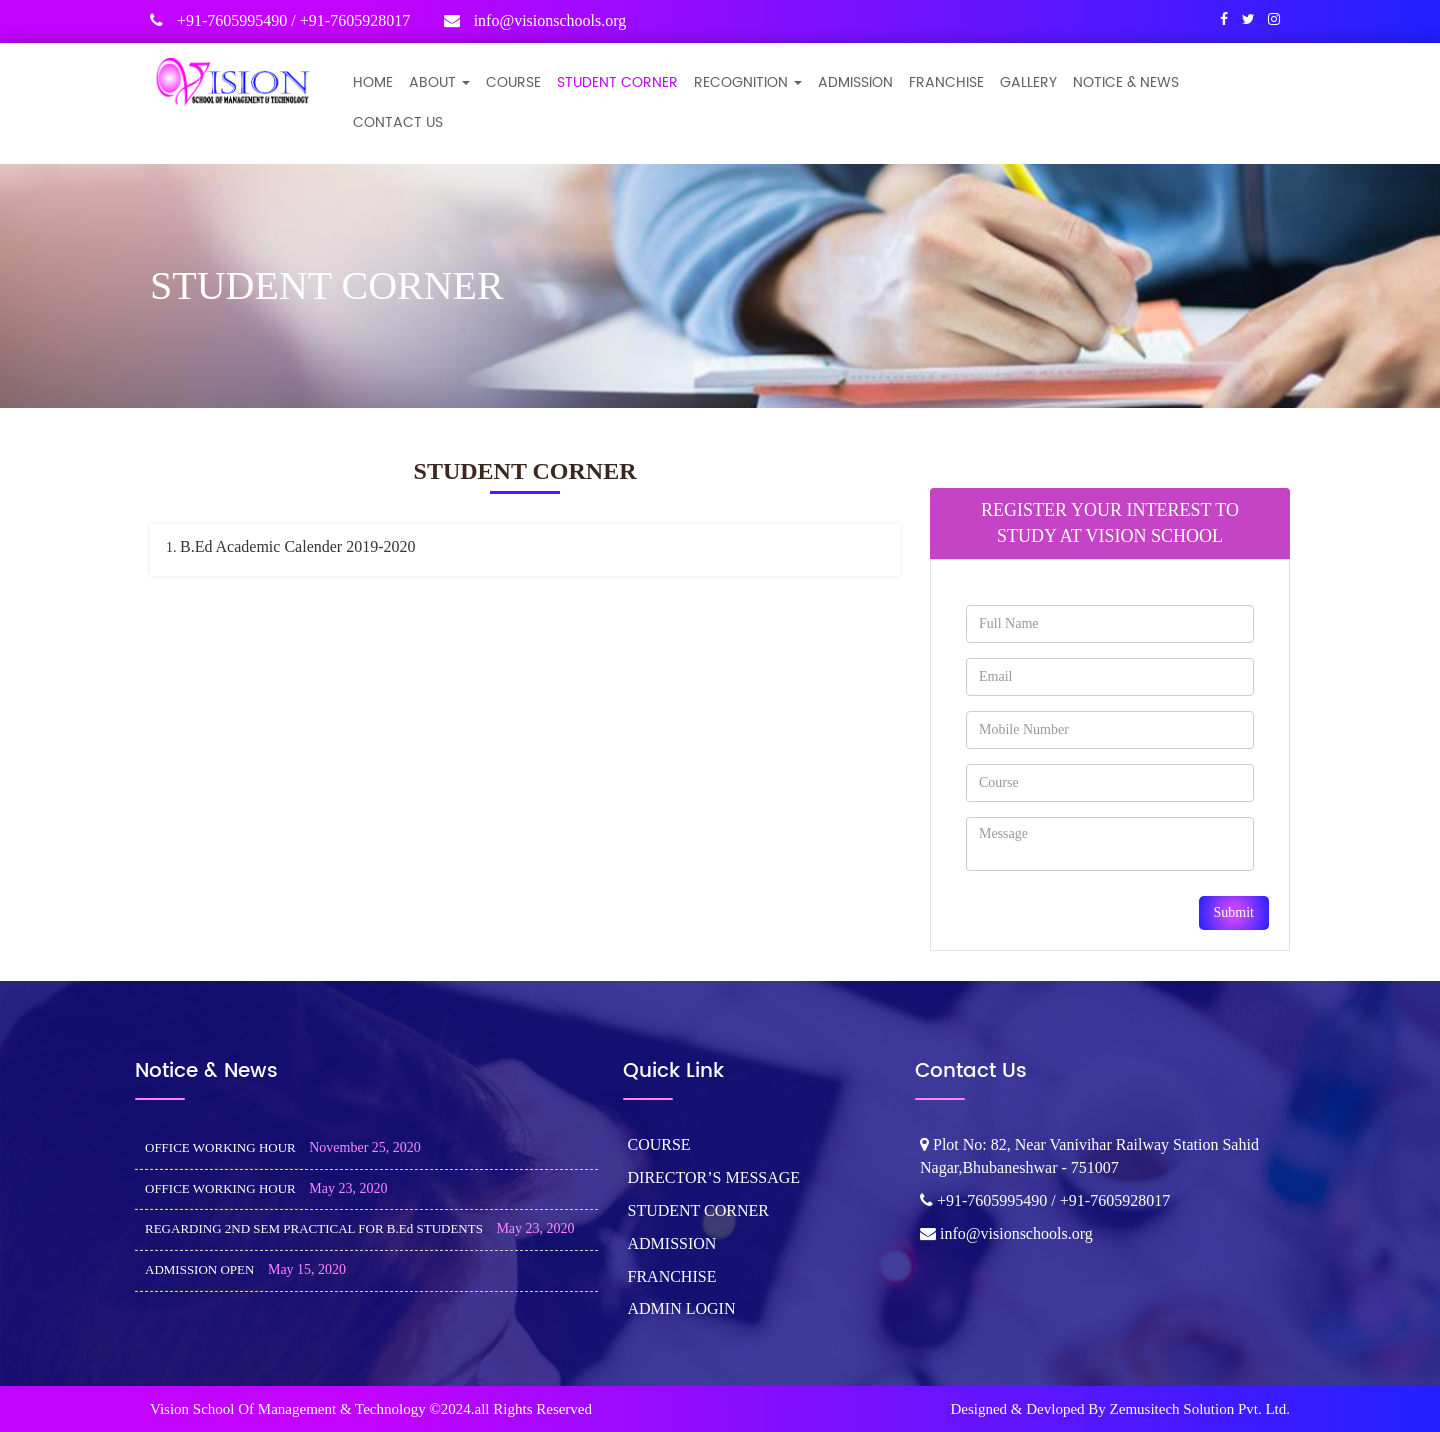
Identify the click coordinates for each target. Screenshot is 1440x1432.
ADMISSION (855, 82)
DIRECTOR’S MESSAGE (714, 1177)
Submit (1234, 912)
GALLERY (1028, 82)
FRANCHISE (946, 82)
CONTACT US (398, 122)
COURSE (513, 82)
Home (373, 82)
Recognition (748, 82)
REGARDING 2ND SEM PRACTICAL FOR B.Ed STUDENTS (314, 1228)
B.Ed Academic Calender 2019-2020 (298, 546)
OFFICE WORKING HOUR (220, 1147)
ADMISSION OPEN (199, 1269)
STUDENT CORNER (617, 82)
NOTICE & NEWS (1126, 82)
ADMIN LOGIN (682, 1308)
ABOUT (439, 82)
